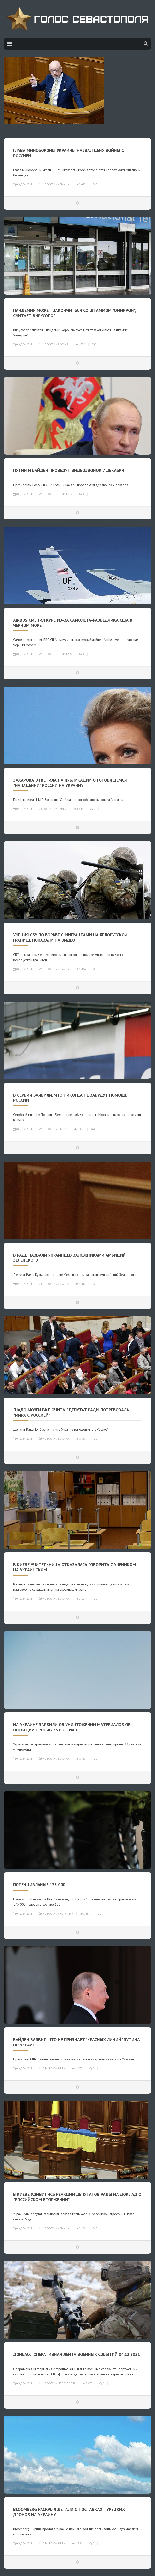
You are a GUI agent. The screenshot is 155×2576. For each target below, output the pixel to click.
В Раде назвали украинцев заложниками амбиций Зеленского (69, 1257)
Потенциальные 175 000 (39, 1884)
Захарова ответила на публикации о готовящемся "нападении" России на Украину (70, 782)
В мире (62, 1129)
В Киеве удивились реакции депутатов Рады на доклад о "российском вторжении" (77, 2197)
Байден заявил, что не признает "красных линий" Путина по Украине (76, 2042)
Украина (63, 184)
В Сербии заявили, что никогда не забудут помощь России (70, 1097)
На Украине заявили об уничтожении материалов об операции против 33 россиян (72, 1727)
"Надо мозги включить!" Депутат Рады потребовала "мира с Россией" (71, 1412)
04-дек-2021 (22, 184)
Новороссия (67, 2383)
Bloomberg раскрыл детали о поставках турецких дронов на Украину (69, 2512)
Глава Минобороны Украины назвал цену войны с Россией (68, 153)
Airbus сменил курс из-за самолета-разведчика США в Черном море (72, 622)
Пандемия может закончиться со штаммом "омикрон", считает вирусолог (74, 313)
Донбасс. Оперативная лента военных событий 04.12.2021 (76, 2354)
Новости (49, 184)
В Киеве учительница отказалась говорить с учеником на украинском (74, 1567)
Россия (63, 344)
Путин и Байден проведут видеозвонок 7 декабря (68, 470)
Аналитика (65, 1913)
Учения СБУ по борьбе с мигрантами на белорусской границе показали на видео (70, 937)
